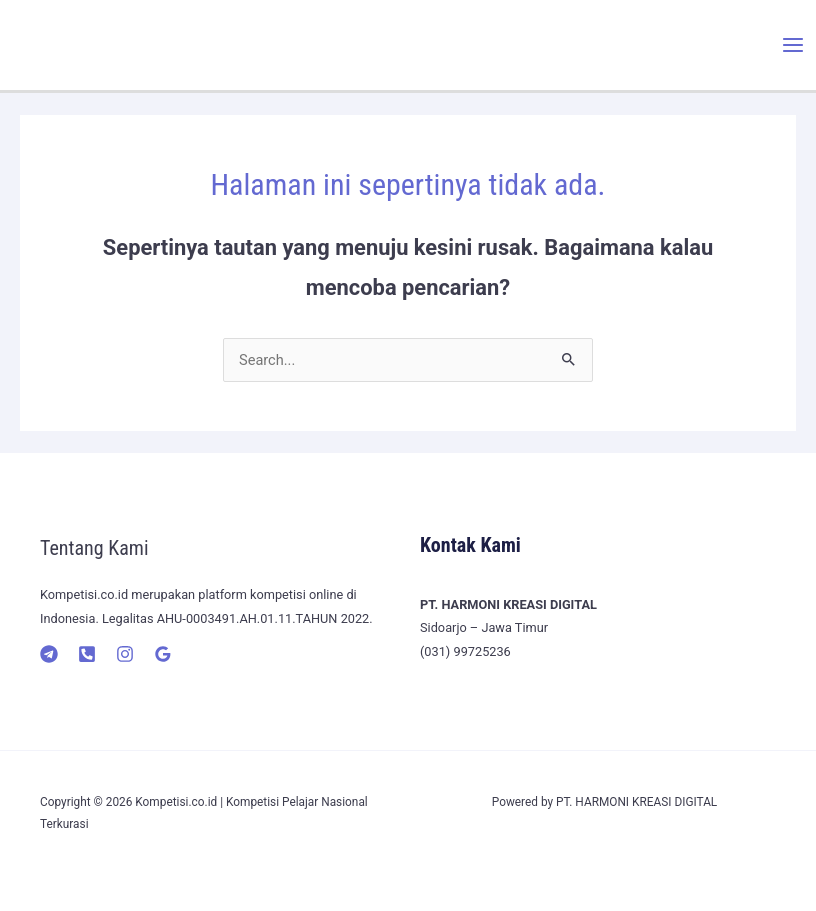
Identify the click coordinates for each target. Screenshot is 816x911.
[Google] (163, 654)
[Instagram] (125, 654)
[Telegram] (49, 654)
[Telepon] (87, 654)
